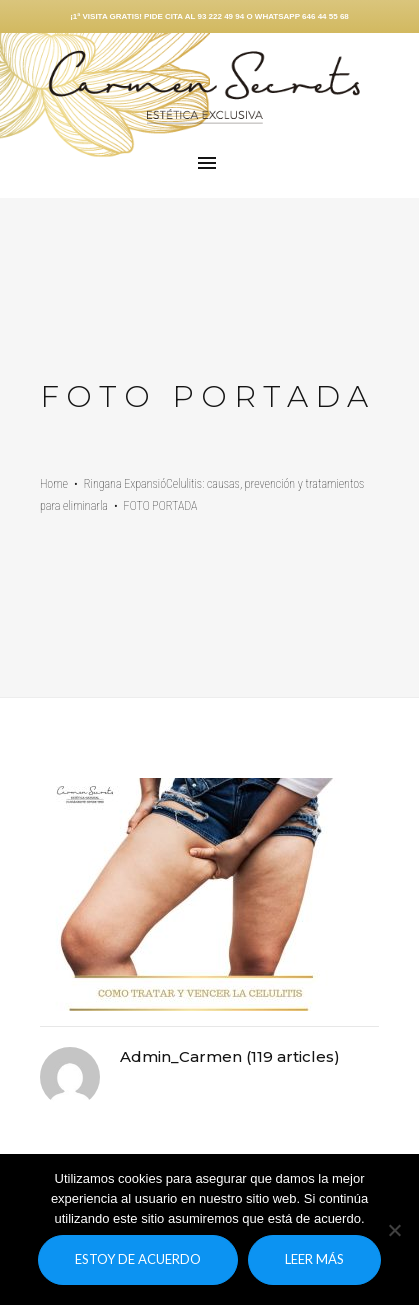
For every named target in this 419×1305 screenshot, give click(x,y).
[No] (394, 1230)
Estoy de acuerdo (138, 1259)
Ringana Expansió (125, 484)
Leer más (314, 1259)
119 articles (292, 1056)
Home (54, 484)
